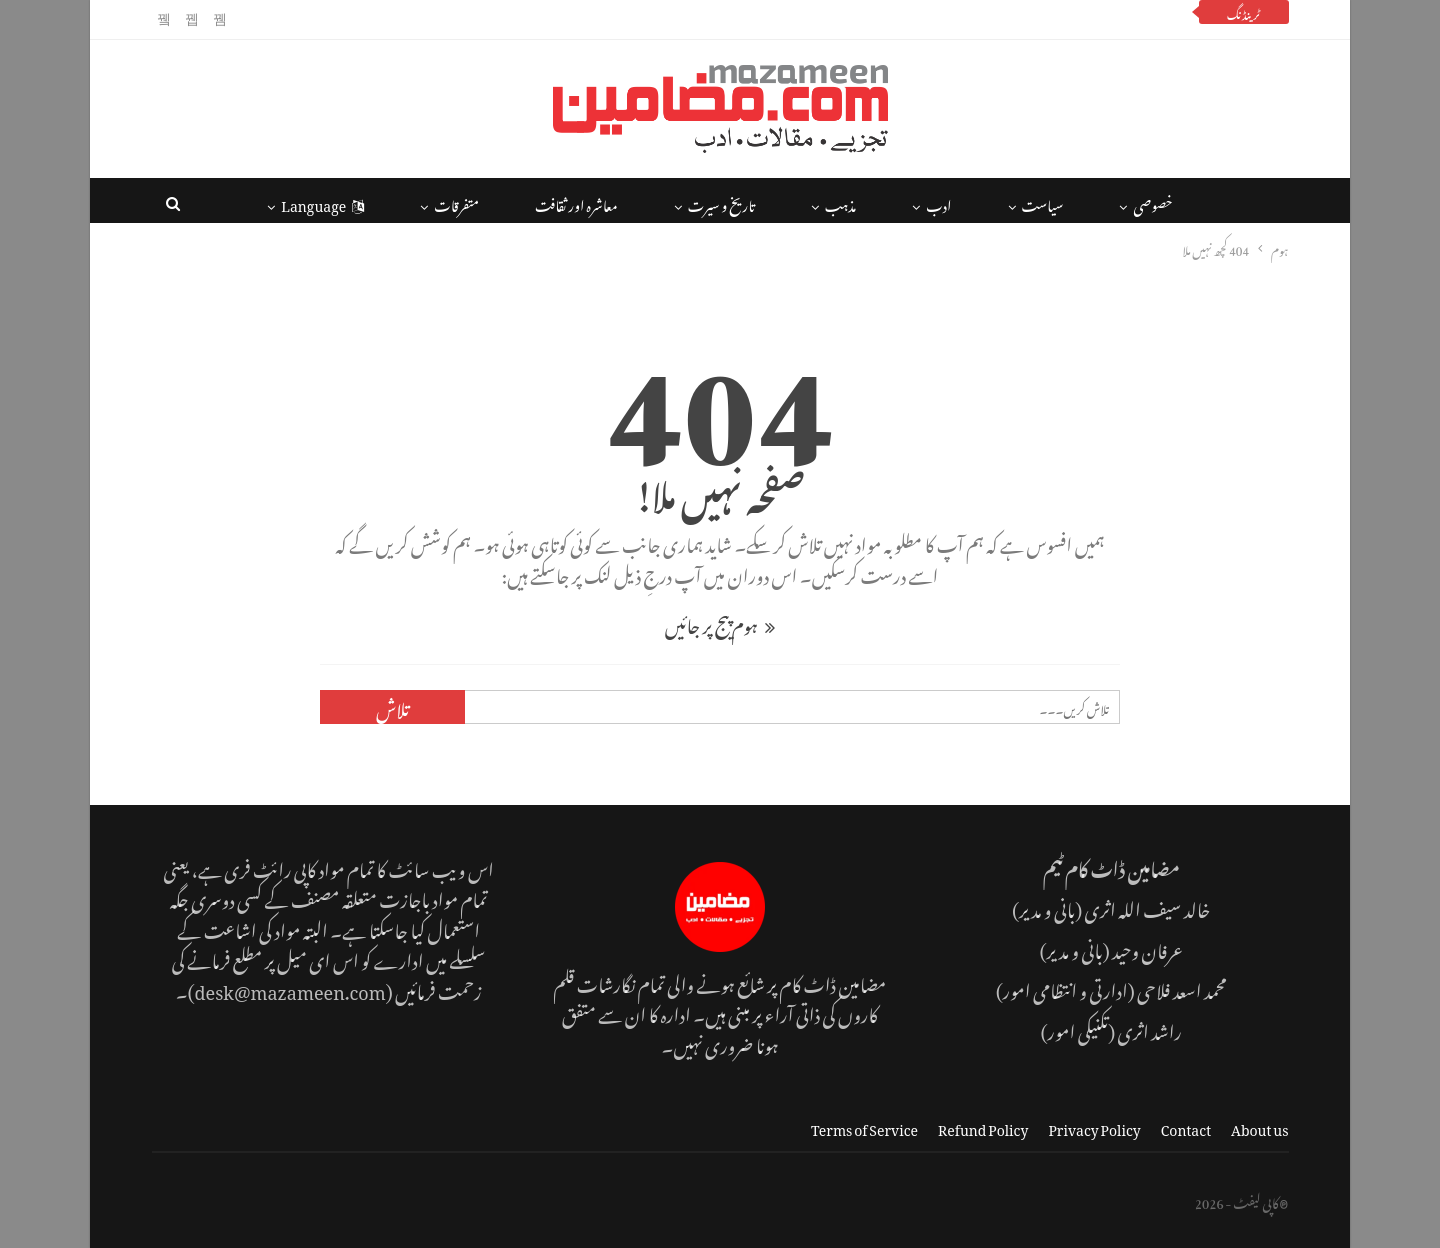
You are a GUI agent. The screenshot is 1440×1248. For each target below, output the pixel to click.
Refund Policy (983, 1126)
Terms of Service (864, 1126)
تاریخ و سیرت (721, 202)
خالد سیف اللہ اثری (1147, 906)
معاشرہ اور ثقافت (576, 202)
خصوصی (1152, 202)
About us (1259, 1126)
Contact (1186, 1126)
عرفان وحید (1147, 947)
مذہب (840, 202)
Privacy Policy (1094, 1126)
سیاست (1043, 202)
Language (322, 202)
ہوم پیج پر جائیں (720, 622)
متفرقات (456, 202)
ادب (938, 202)
